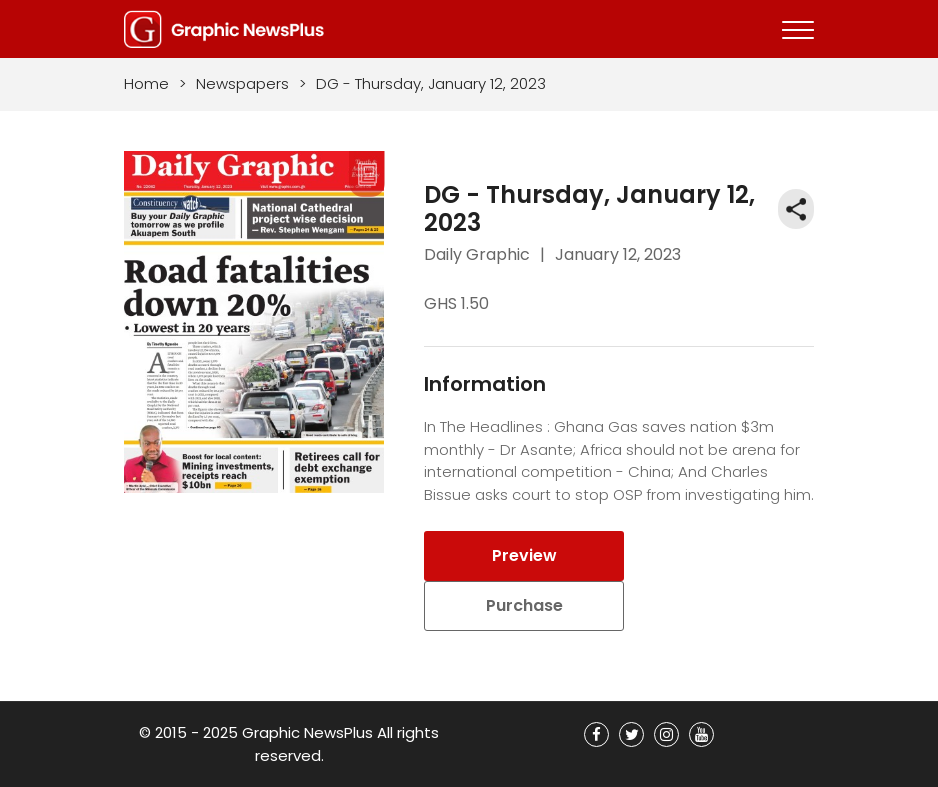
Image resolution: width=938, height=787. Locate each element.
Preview (524, 555)
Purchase (524, 605)
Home (146, 83)
